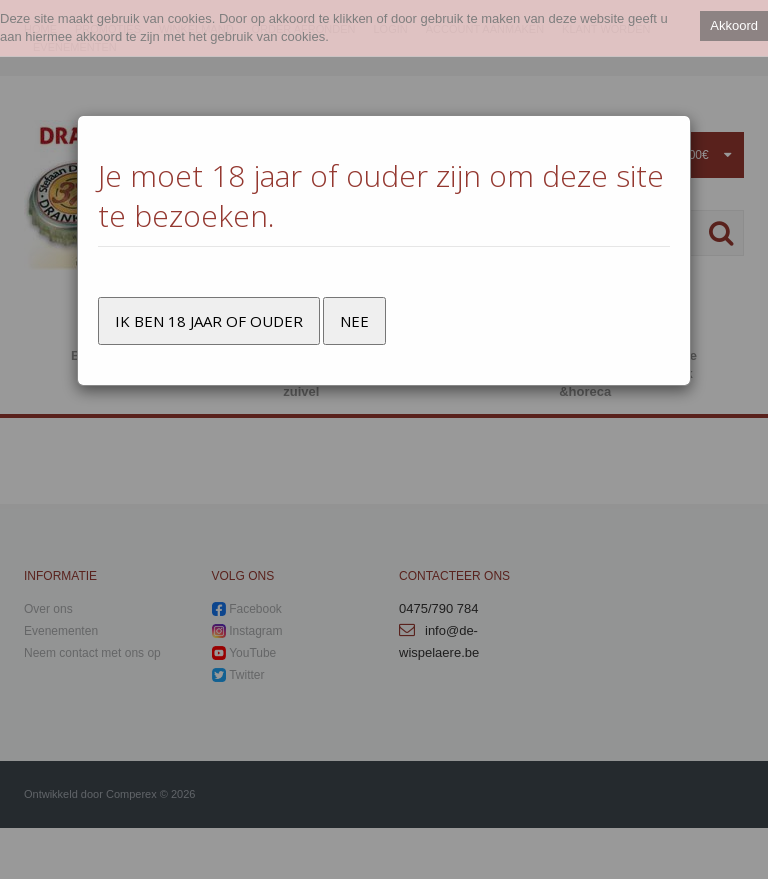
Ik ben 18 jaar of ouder (209, 321)
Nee (354, 321)
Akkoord (734, 25)
